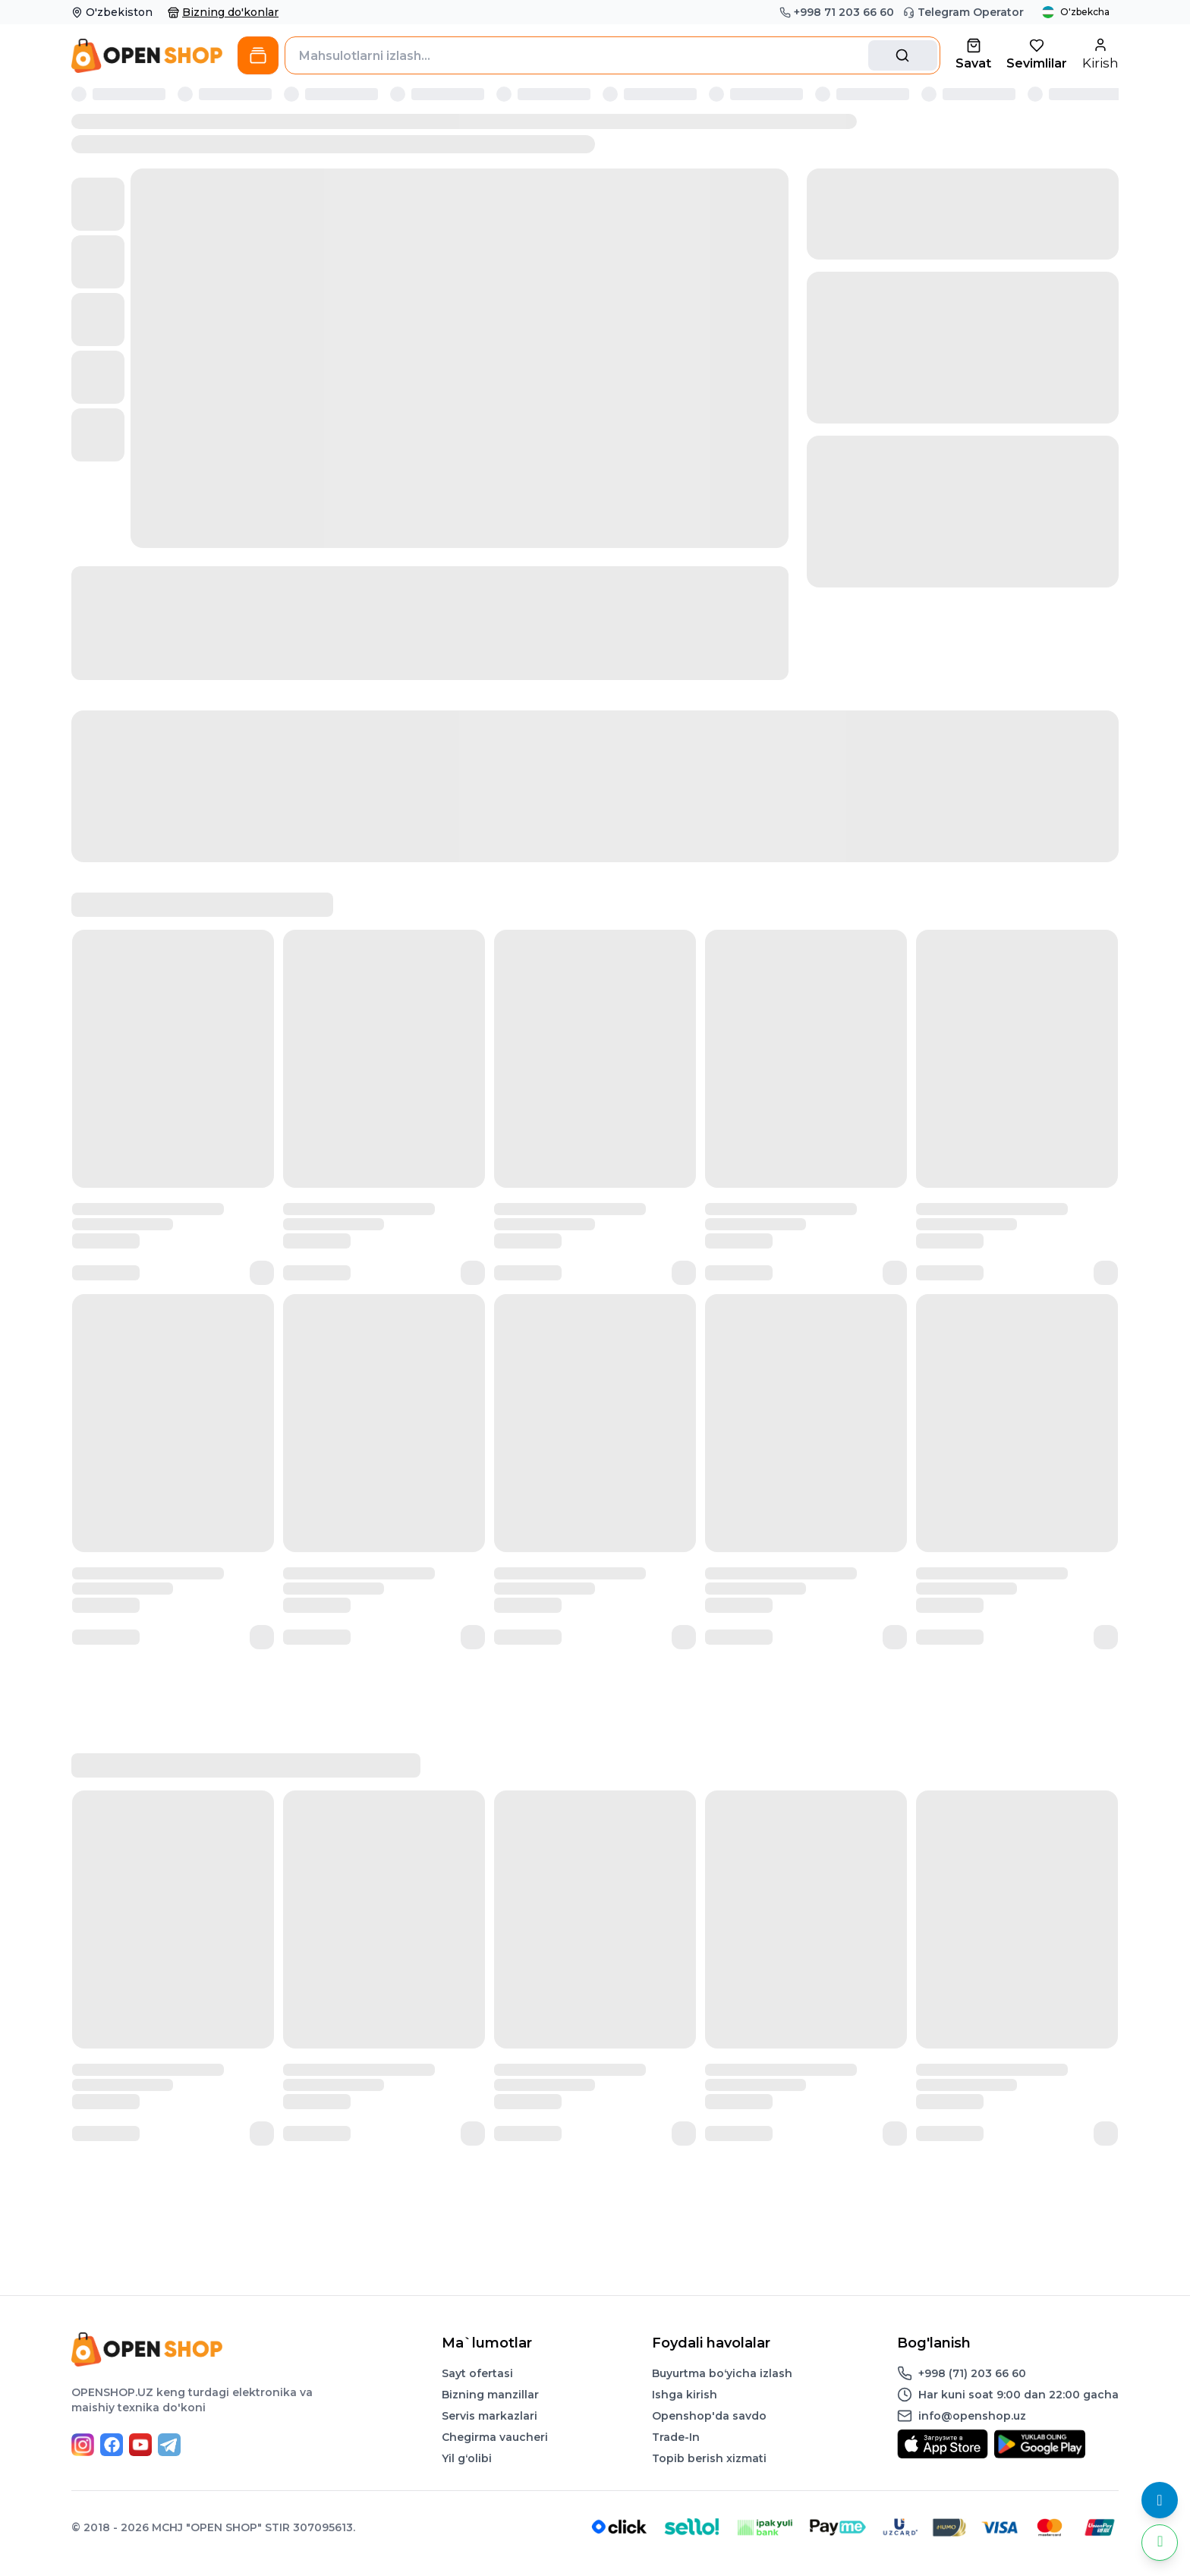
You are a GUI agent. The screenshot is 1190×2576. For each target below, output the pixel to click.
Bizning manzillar (490, 2394)
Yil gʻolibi (467, 2458)
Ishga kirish (684, 2394)
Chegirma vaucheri (495, 2437)
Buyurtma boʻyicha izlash (722, 2373)
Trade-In (676, 2437)
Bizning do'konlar (223, 12)
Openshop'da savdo (709, 2416)
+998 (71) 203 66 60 (972, 2373)
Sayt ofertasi (477, 2373)
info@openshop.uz (972, 2416)
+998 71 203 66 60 (836, 12)
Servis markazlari (489, 2416)
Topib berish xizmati (709, 2458)
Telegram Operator (963, 12)
